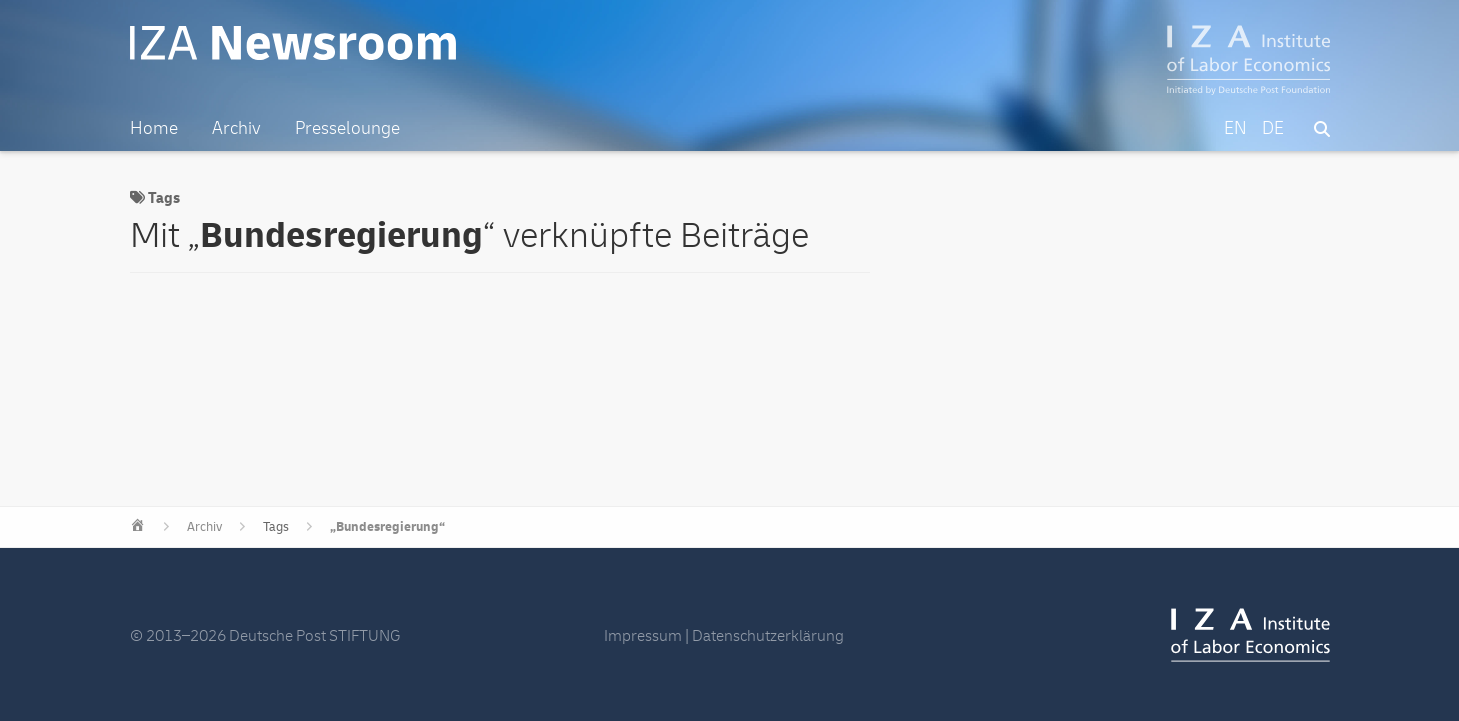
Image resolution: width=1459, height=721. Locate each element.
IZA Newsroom (293, 43)
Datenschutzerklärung (768, 636)
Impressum (643, 636)
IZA (1250, 635)
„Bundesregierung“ (387, 527)
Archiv (204, 527)
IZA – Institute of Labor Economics (1248, 60)
